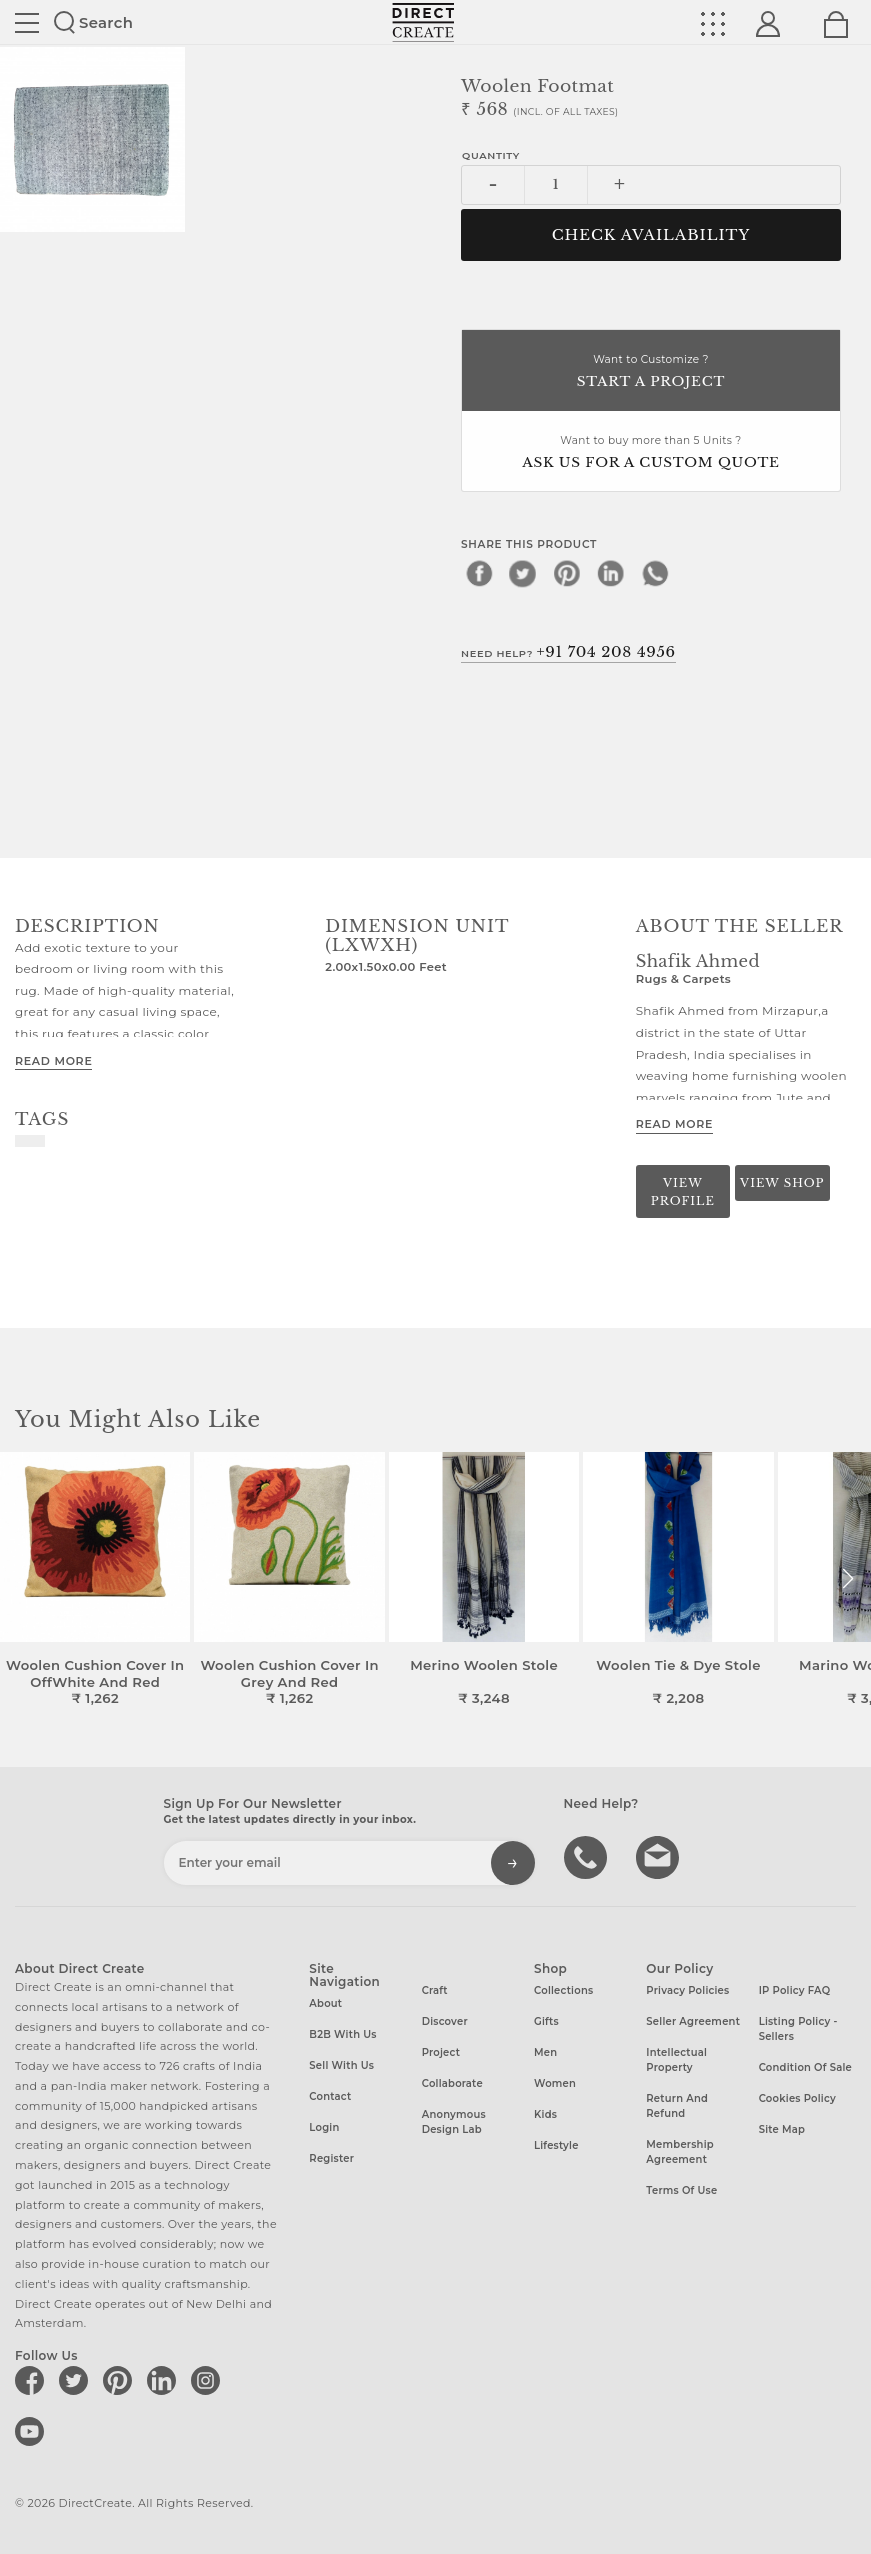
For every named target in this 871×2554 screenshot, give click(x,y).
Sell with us (341, 2065)
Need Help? (568, 652)
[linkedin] (611, 573)
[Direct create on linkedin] (165, 2380)
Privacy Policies (687, 1990)
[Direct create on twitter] (77, 2380)
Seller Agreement (693, 2021)
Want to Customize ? (651, 372)
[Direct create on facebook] (33, 2380)
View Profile (683, 1191)
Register (331, 2158)
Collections (563, 1990)
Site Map (782, 2129)
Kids (545, 2114)
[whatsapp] (655, 573)
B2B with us (342, 2034)
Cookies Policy (797, 2098)
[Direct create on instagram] (209, 2380)
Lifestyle (556, 2145)
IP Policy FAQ (795, 1990)
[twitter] (523, 573)
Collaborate (452, 2083)
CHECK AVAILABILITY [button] (651, 235)
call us (588, 1856)
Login (324, 2127)
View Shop (782, 1183)
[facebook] (479, 573)
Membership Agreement (680, 2152)
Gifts (546, 2021)
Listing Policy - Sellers (798, 2029)
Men (545, 2052)
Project (441, 2052)
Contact (330, 2096)
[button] (847, 1579)
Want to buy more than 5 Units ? (651, 453)
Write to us (660, 1856)
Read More (53, 1061)
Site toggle (27, 23)
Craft (435, 1990)
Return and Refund (677, 2106)
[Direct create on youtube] (33, 2431)
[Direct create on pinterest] (121, 2380)
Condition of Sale (805, 2067)
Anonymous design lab (454, 2122)
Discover (445, 2021)
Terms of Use (681, 2190)
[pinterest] (567, 573)
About (325, 2003)
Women (555, 2083)
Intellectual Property (676, 2060)
